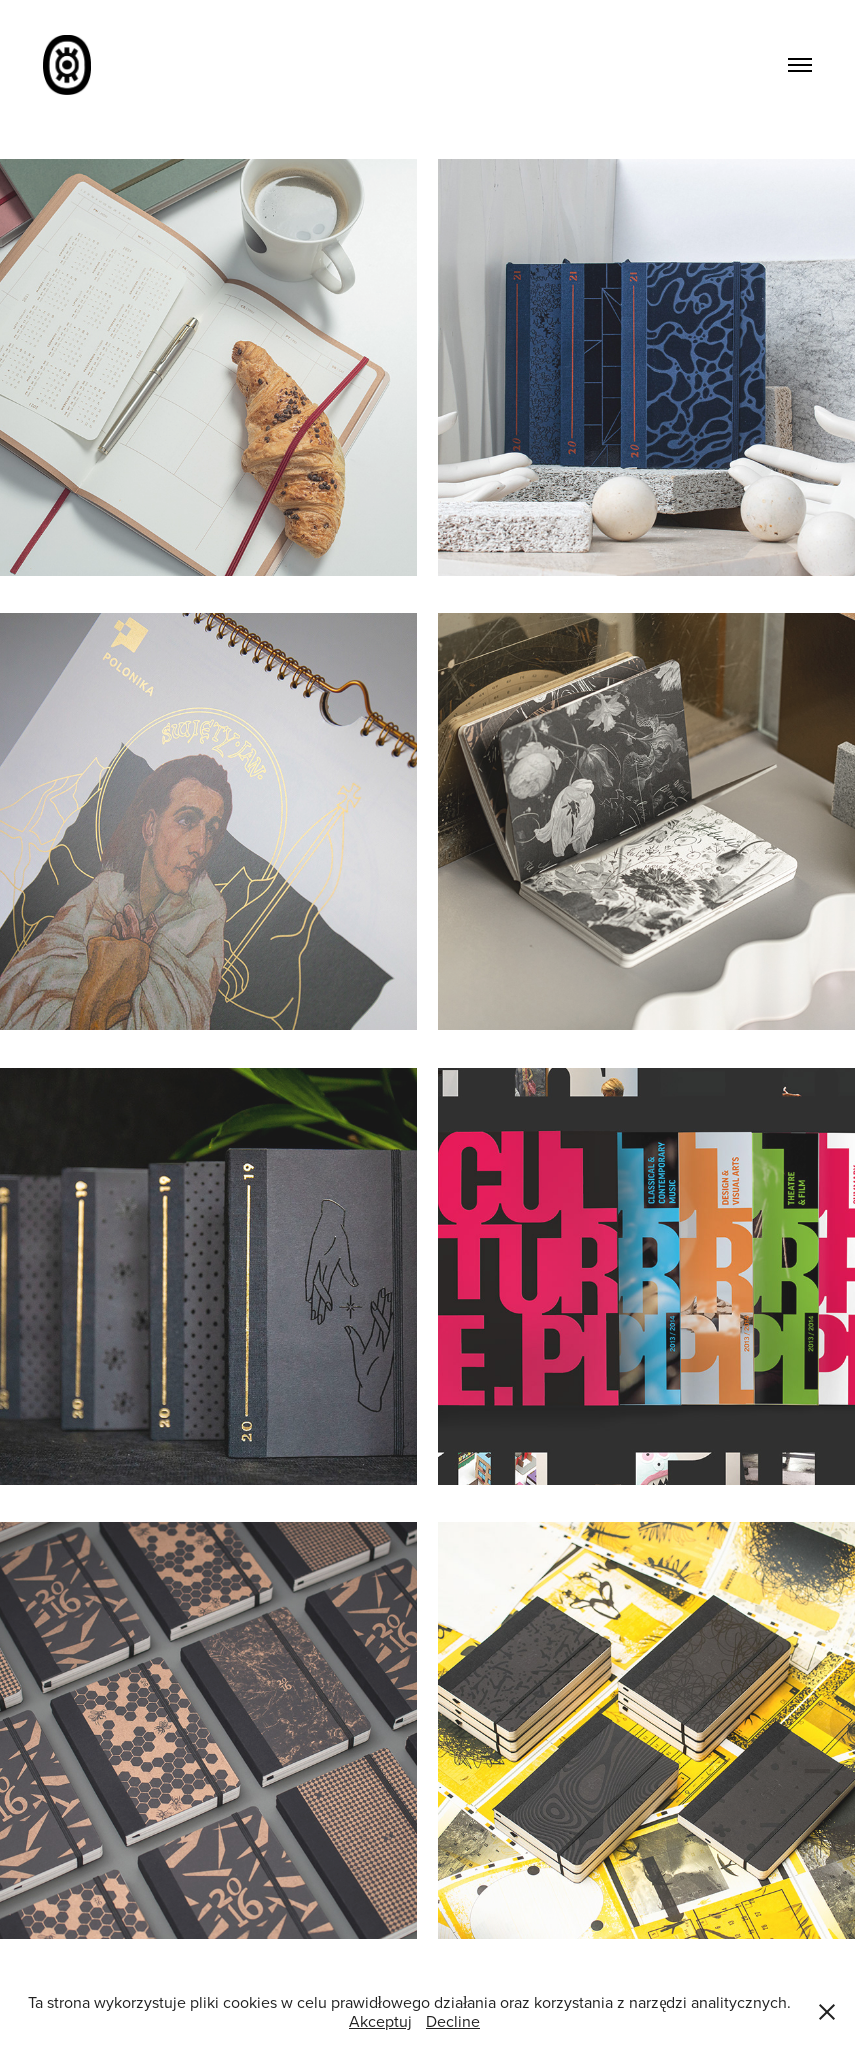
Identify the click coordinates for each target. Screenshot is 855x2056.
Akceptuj (380, 2021)
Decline (453, 2021)
